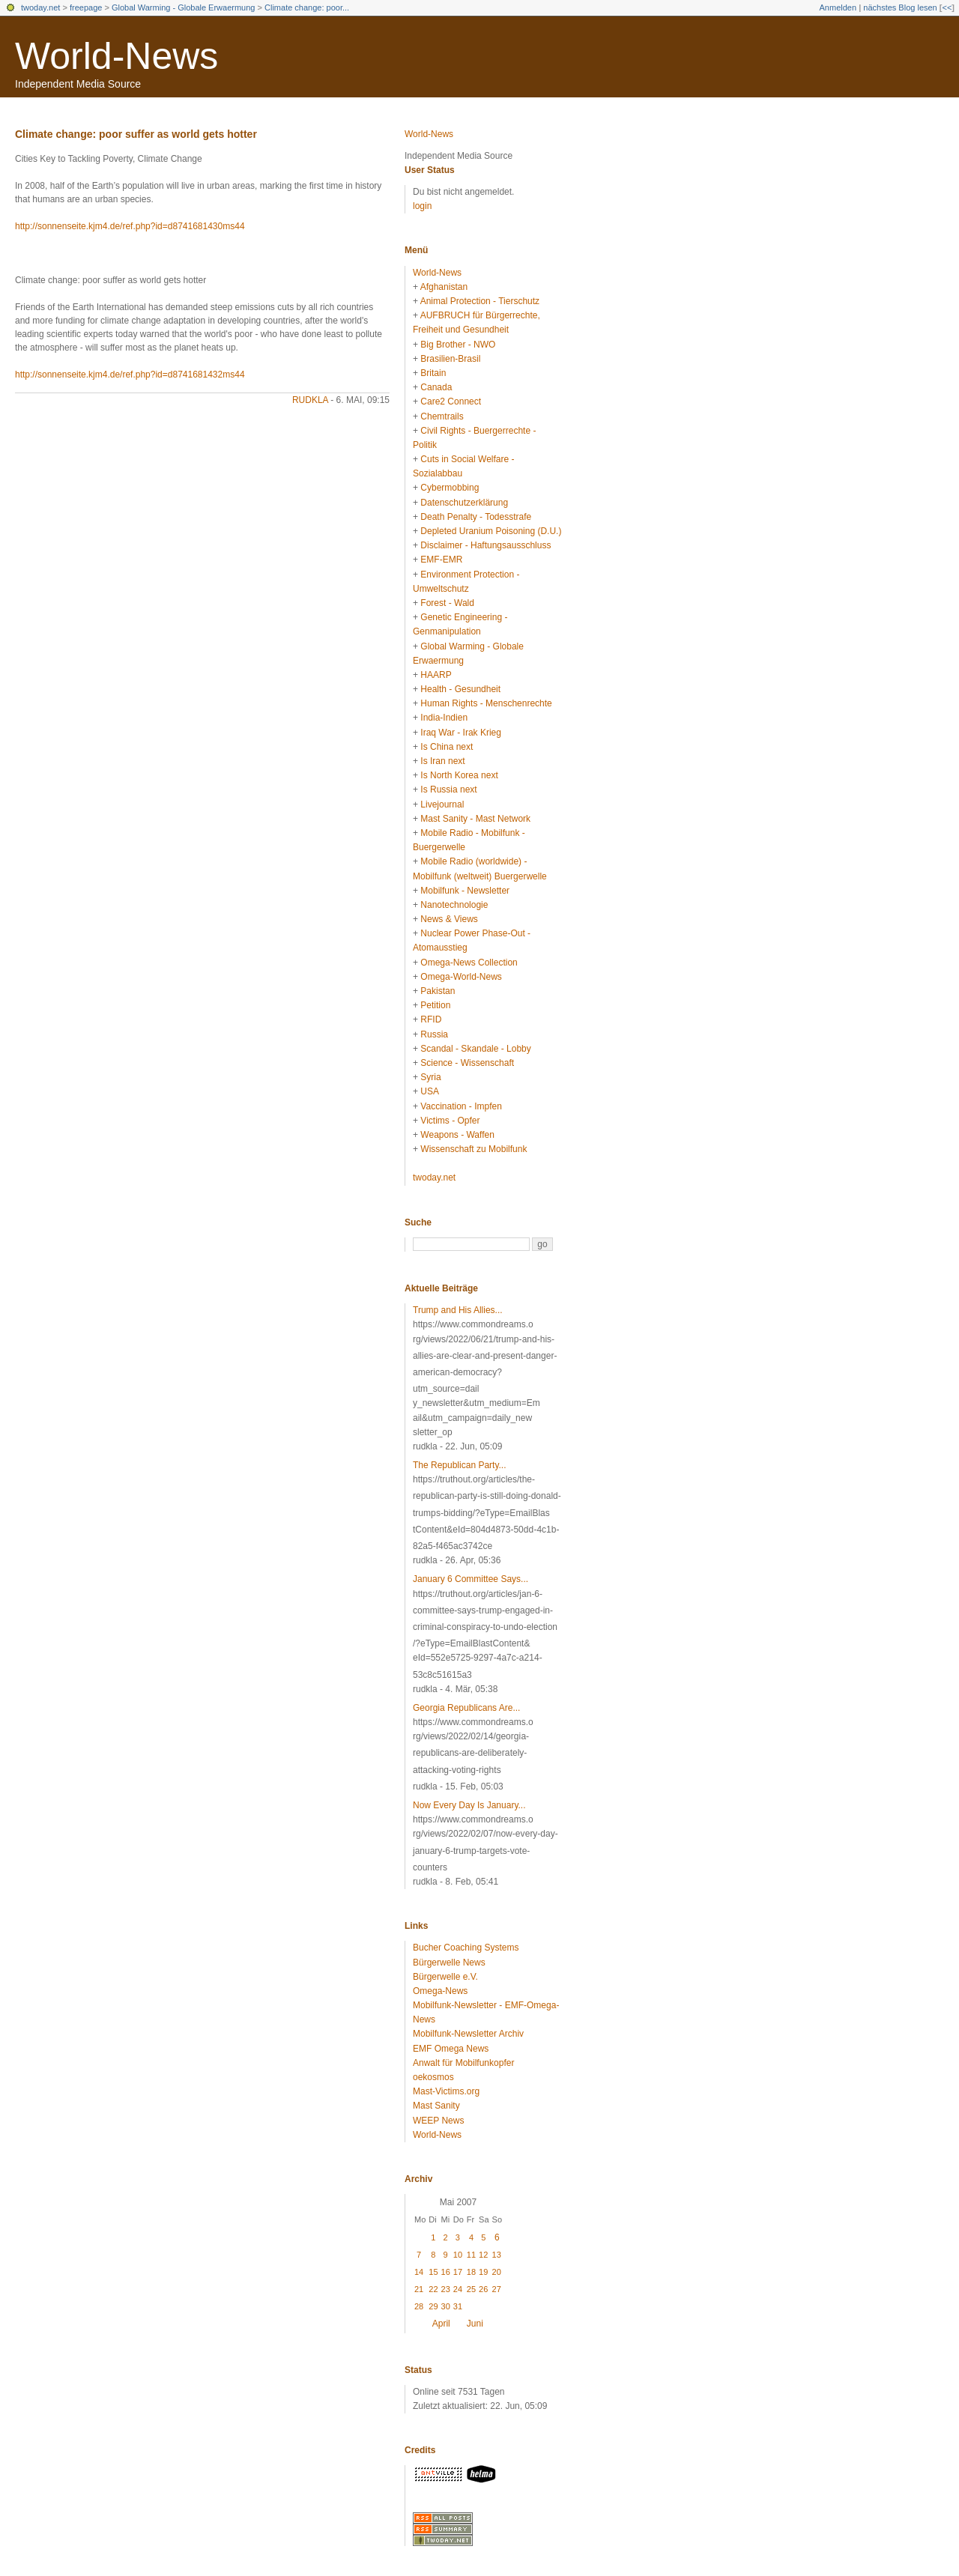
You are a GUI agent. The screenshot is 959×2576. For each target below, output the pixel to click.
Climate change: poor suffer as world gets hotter (136, 134)
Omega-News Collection (468, 962)
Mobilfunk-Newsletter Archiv (468, 2033)
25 (471, 2289)
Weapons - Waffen (457, 1135)
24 (457, 2289)
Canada (436, 387)
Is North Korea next (458, 775)
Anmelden (838, 7)
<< (947, 7)
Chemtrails (441, 416)
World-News (116, 56)
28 (418, 2306)
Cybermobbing (449, 487)
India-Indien (444, 717)
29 (433, 2306)
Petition (435, 1005)
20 (496, 2271)
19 (483, 2271)
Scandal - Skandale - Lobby (475, 1048)
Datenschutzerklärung (464, 502)
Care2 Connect (450, 401)
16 (445, 2271)
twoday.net (40, 7)
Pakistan (437, 991)
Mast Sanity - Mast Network (475, 818)
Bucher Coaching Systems (465, 1947)
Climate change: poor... (306, 7)
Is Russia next (448, 789)
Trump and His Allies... (458, 1310)
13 (496, 2254)
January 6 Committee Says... (470, 1579)
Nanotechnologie (454, 905)
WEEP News (438, 2120)
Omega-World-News (460, 977)
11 (471, 2254)
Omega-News (440, 1991)
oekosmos (433, 2077)
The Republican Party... (459, 1465)
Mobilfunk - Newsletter (464, 890)
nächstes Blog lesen (900, 7)
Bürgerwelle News (449, 1962)
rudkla (310, 400)
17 (457, 2271)
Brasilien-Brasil (450, 359)
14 (418, 2271)
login (422, 206)
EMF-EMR (441, 559)
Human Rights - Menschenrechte (485, 703)
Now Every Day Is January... (469, 1805)
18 (471, 2271)
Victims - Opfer (450, 1120)
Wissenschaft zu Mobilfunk (473, 1149)
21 (418, 2289)
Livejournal (442, 804)
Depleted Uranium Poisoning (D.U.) (490, 531)
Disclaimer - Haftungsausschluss (485, 545)
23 (445, 2289)
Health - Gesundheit (460, 689)
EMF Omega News (450, 2048)
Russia (434, 1034)
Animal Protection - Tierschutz (479, 301)
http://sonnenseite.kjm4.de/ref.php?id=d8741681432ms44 (130, 374)
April (441, 2323)
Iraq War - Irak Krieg (460, 732)
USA (429, 1091)
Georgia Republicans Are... (466, 1708)
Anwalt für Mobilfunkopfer (463, 2063)
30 (445, 2306)
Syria (430, 1077)
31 (457, 2306)
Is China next (446, 747)
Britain (433, 373)
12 (483, 2254)
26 (483, 2289)
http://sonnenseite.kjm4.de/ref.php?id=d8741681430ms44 (130, 226)
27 (496, 2289)
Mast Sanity (436, 2105)
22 (433, 2289)
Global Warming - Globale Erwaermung (183, 7)
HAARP (435, 675)
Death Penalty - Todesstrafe (475, 517)
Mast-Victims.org (446, 2091)
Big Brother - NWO (457, 344)
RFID (430, 1019)
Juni (475, 2323)
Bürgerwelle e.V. (445, 1977)
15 (433, 2271)
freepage (86, 7)
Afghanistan (444, 287)
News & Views (448, 919)
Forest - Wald (447, 603)
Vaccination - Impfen (461, 1106)
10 (457, 2254)
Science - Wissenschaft (467, 1063)
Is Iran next (442, 761)
